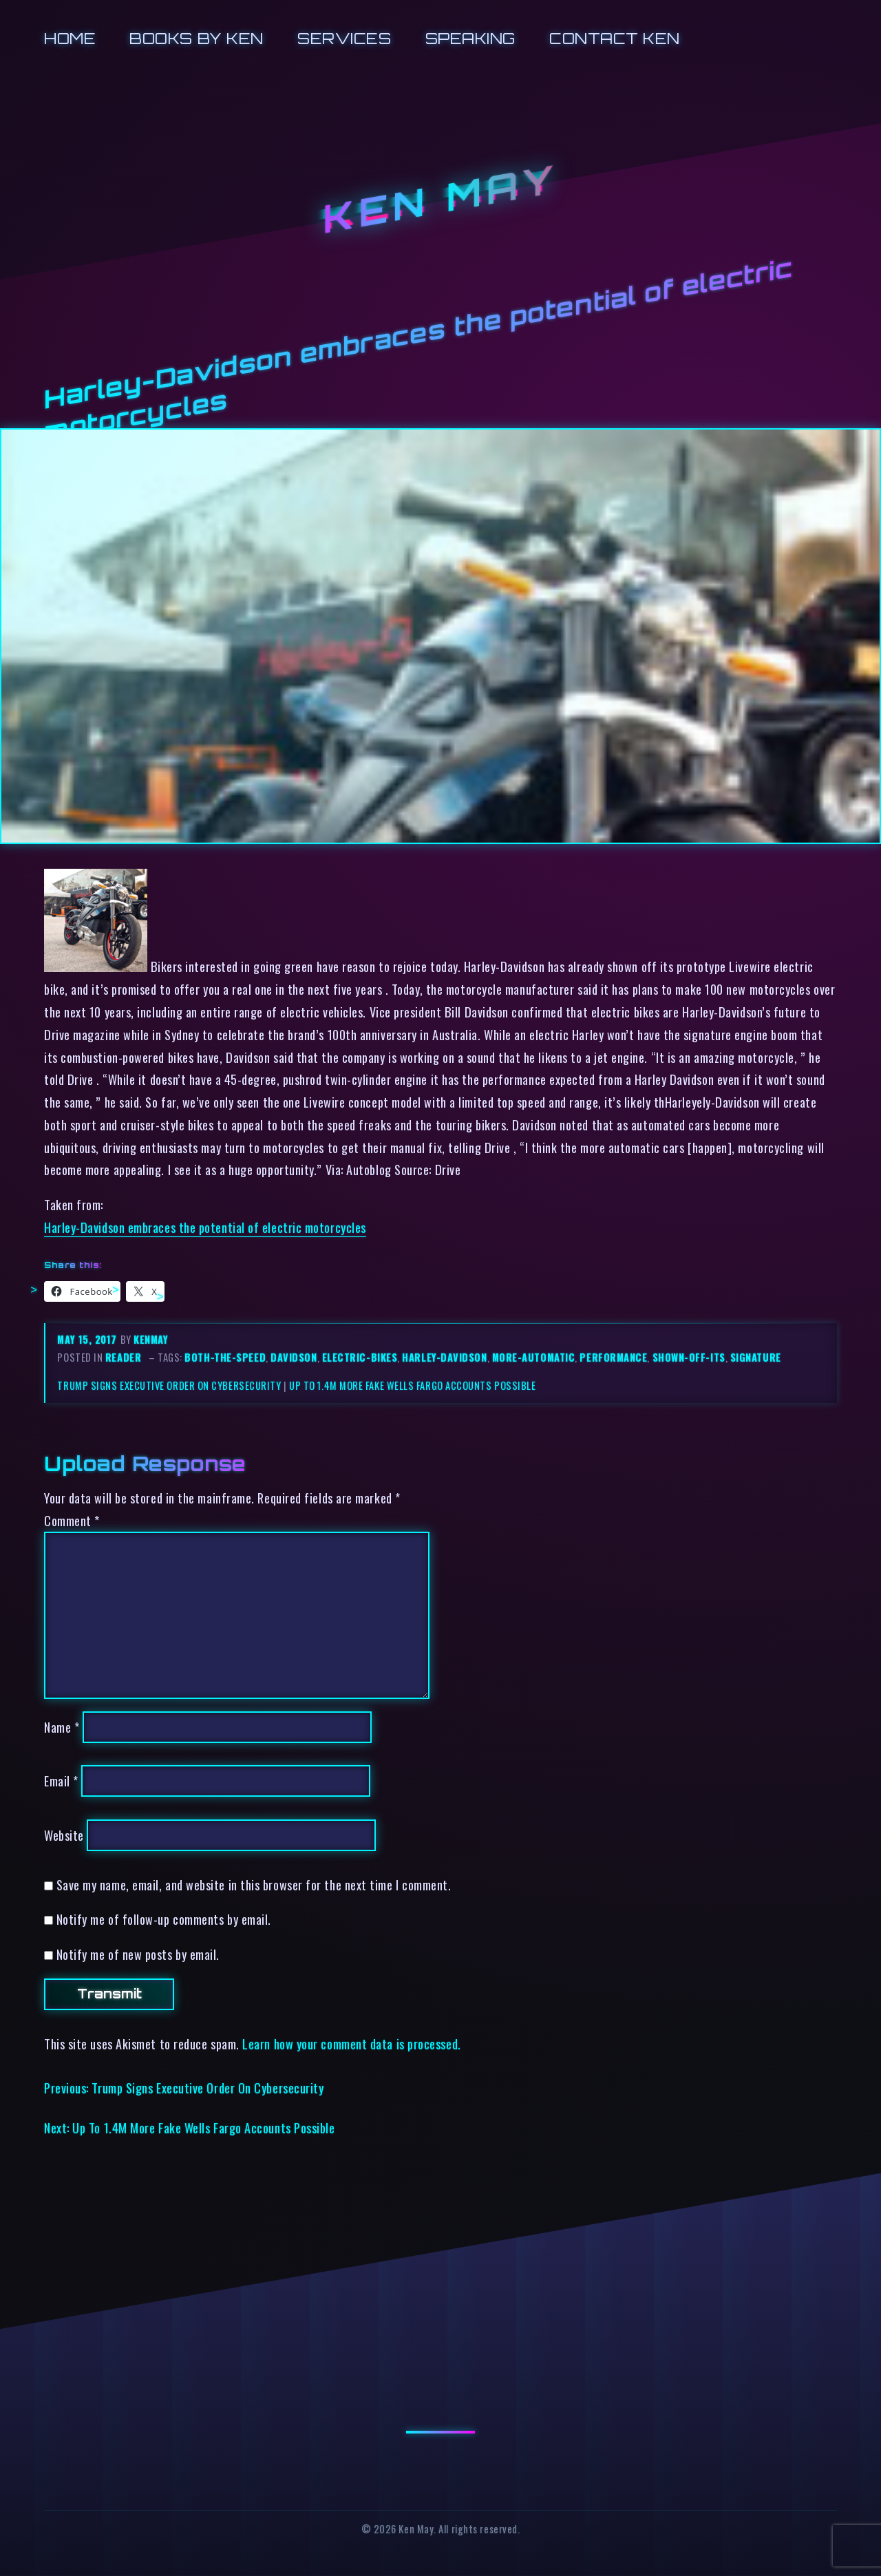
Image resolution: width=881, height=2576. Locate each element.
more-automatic (533, 1357)
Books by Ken (196, 38)
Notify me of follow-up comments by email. (163, 1919)
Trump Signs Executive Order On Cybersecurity (169, 1385)
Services (344, 38)
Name (61, 1727)
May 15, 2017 (88, 1339)
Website (64, 1835)
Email (61, 1780)
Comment (72, 1520)
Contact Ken (614, 38)
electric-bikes (360, 1357)
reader (123, 1357)
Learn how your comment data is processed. (351, 2043)
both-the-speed (225, 1357)
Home (70, 38)
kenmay (151, 1339)
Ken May (440, 199)
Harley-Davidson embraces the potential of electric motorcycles (205, 1227)
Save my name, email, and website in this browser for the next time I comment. (254, 1884)
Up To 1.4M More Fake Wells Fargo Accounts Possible (412, 1385)
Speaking (470, 38)
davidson (293, 1357)
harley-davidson (444, 1357)
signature (755, 1357)
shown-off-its (688, 1357)
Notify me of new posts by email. (138, 1954)
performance (613, 1357)
